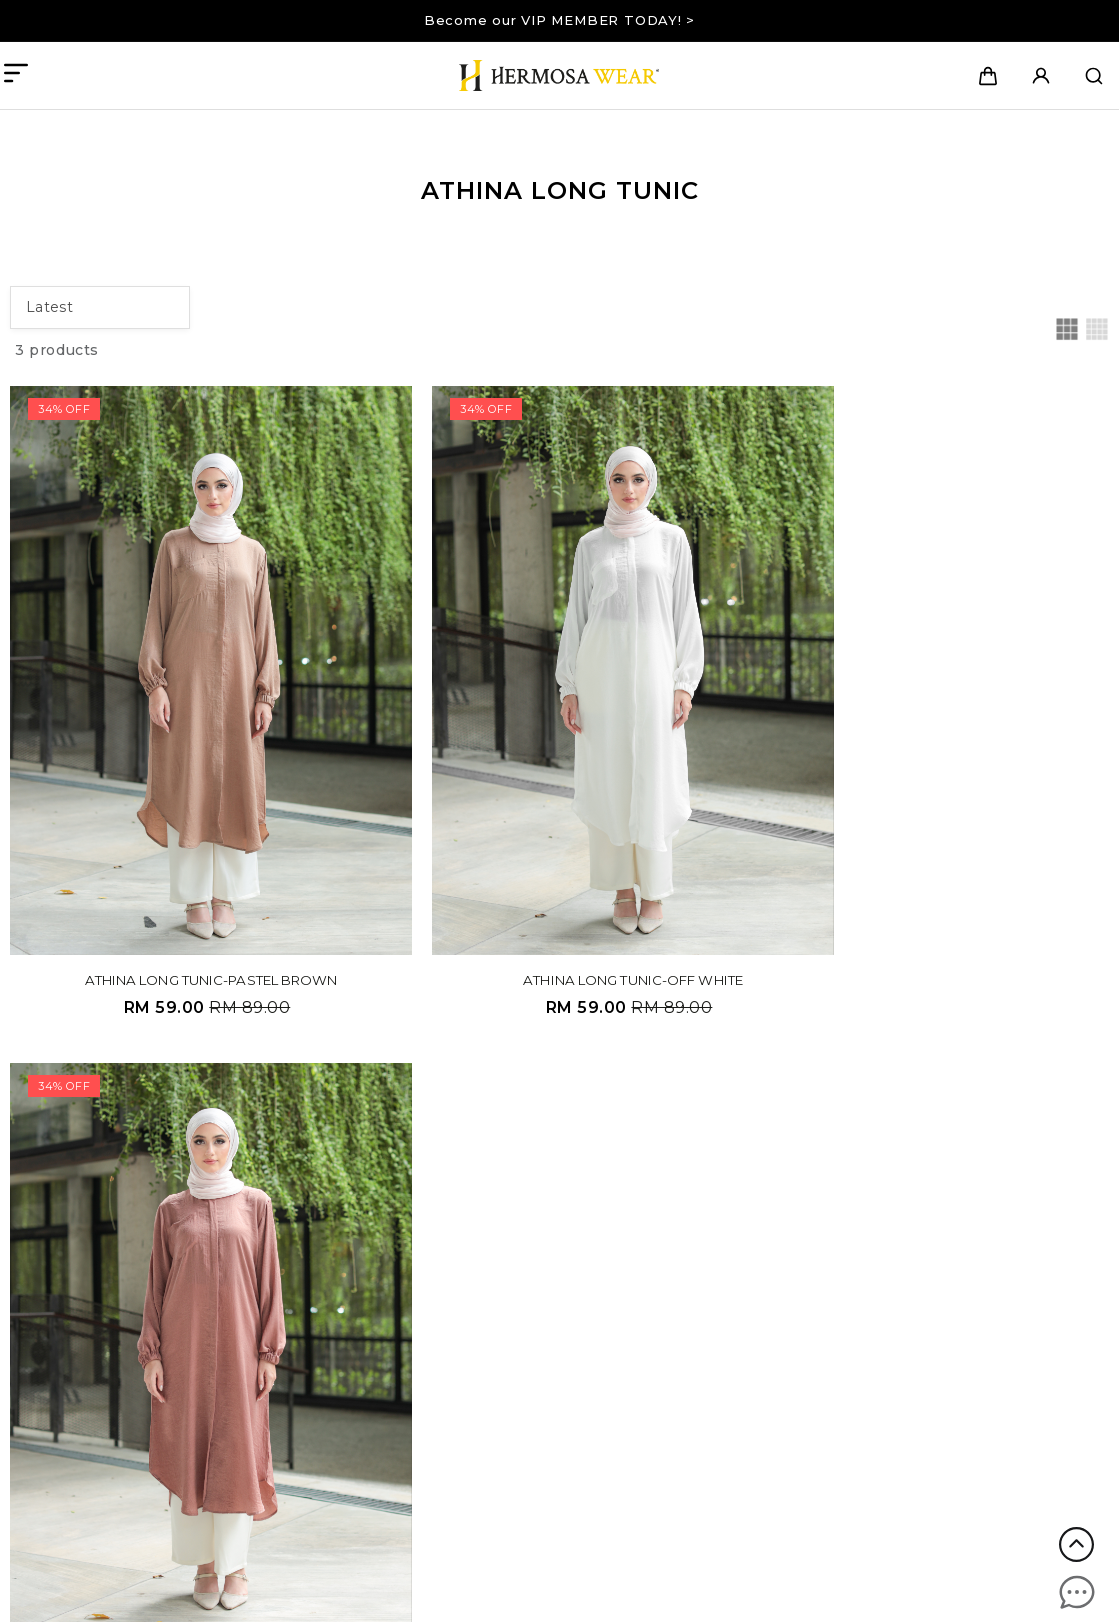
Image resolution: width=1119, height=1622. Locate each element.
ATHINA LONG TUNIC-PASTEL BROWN (184, 905)
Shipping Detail (743, 1168)
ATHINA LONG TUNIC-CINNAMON (923, 905)
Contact (498, 1213)
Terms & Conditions (537, 1313)
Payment (723, 1190)
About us (501, 1168)
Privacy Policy (518, 1335)
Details (503, 1275)
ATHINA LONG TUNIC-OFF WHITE (554, 905)
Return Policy (517, 1357)
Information (745, 1131)
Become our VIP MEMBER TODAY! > (559, 20)
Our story (502, 1190)
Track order (728, 1213)
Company (509, 1131)
